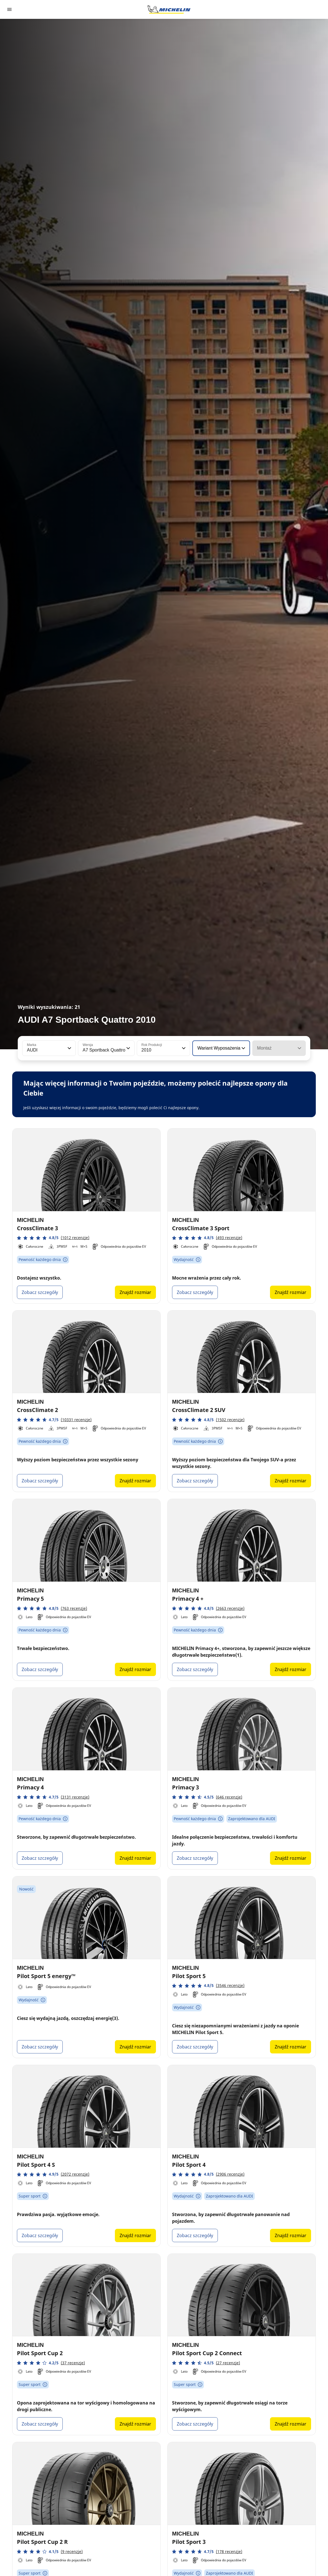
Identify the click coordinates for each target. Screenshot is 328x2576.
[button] (69, 1048)
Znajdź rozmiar (135, 1292)
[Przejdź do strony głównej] (169, 9)
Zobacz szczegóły (40, 1292)
